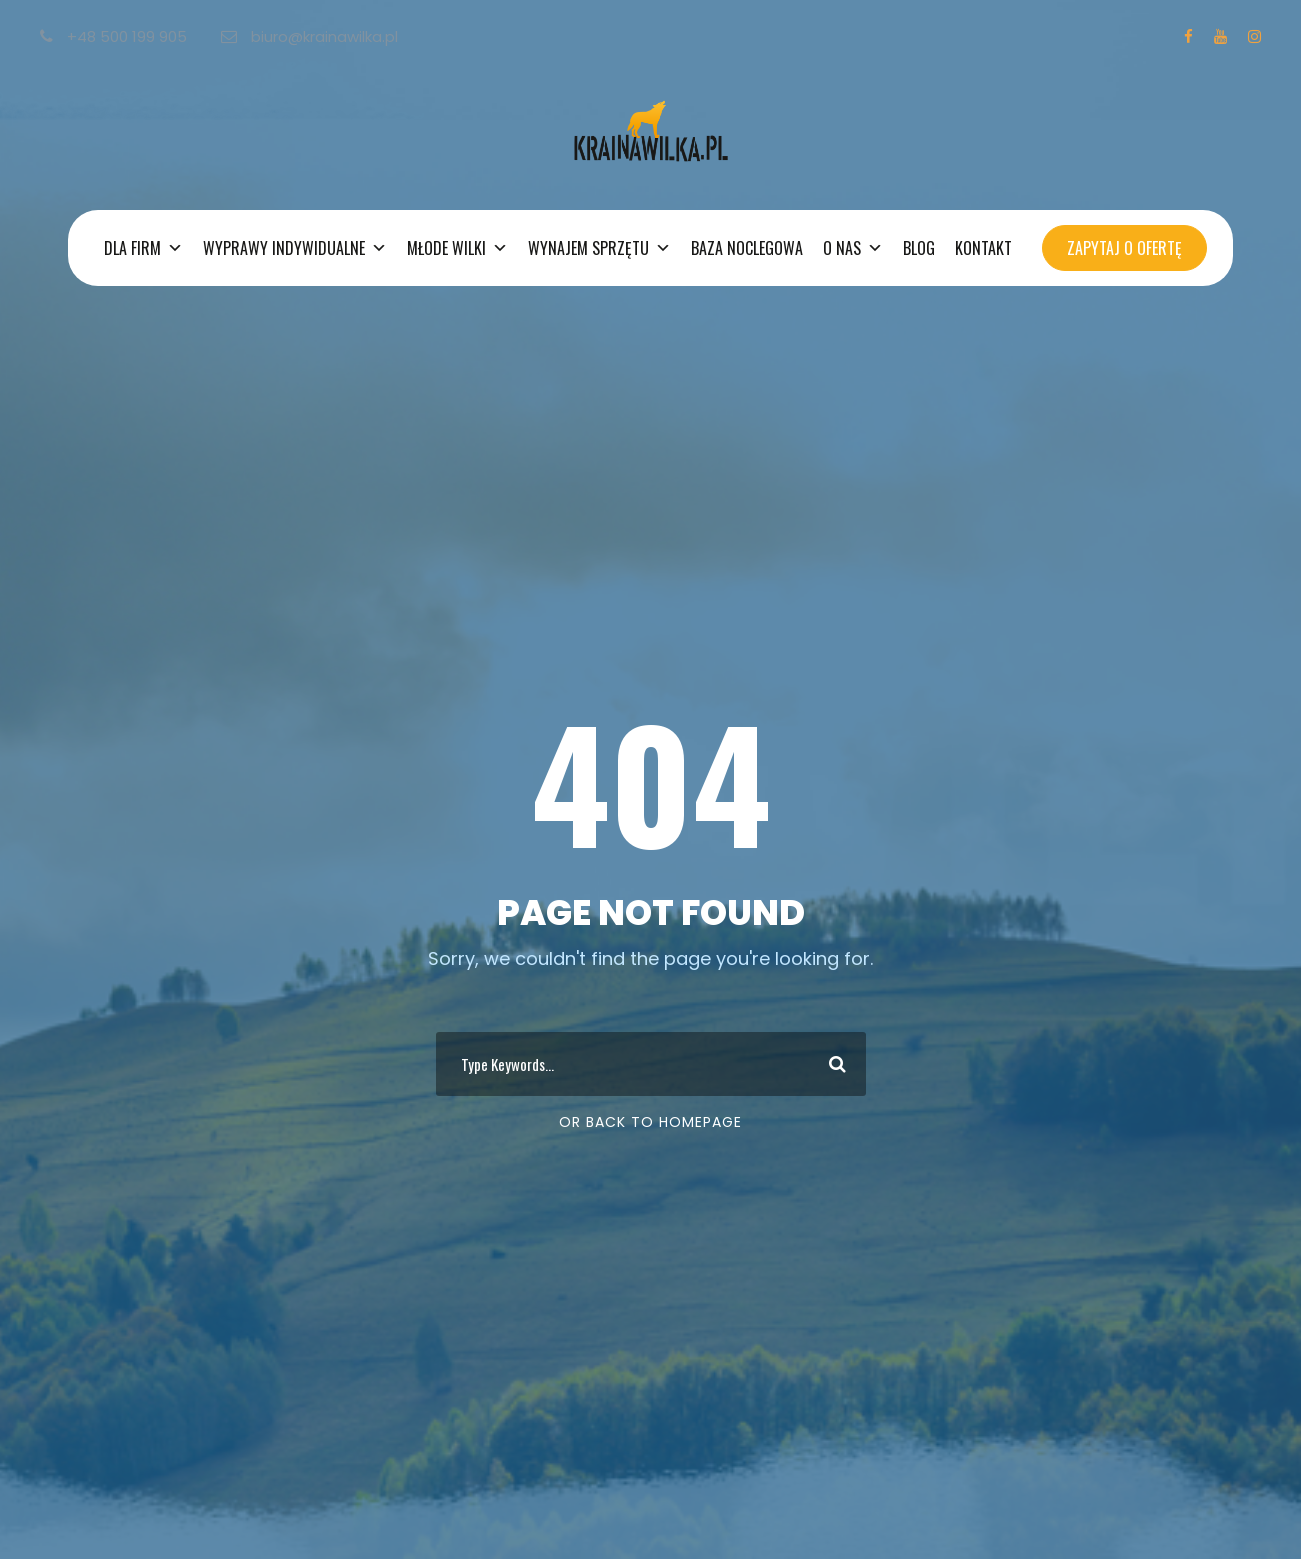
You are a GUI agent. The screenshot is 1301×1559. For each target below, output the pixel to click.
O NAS (853, 248)
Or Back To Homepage (650, 1122)
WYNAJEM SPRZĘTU (599, 248)
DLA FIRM (143, 248)
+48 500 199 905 (115, 36)
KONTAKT (983, 248)
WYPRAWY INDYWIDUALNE (295, 248)
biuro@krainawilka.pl (309, 36)
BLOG (919, 248)
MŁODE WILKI (457, 248)
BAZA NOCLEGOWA (747, 248)
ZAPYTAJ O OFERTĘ (1124, 248)
